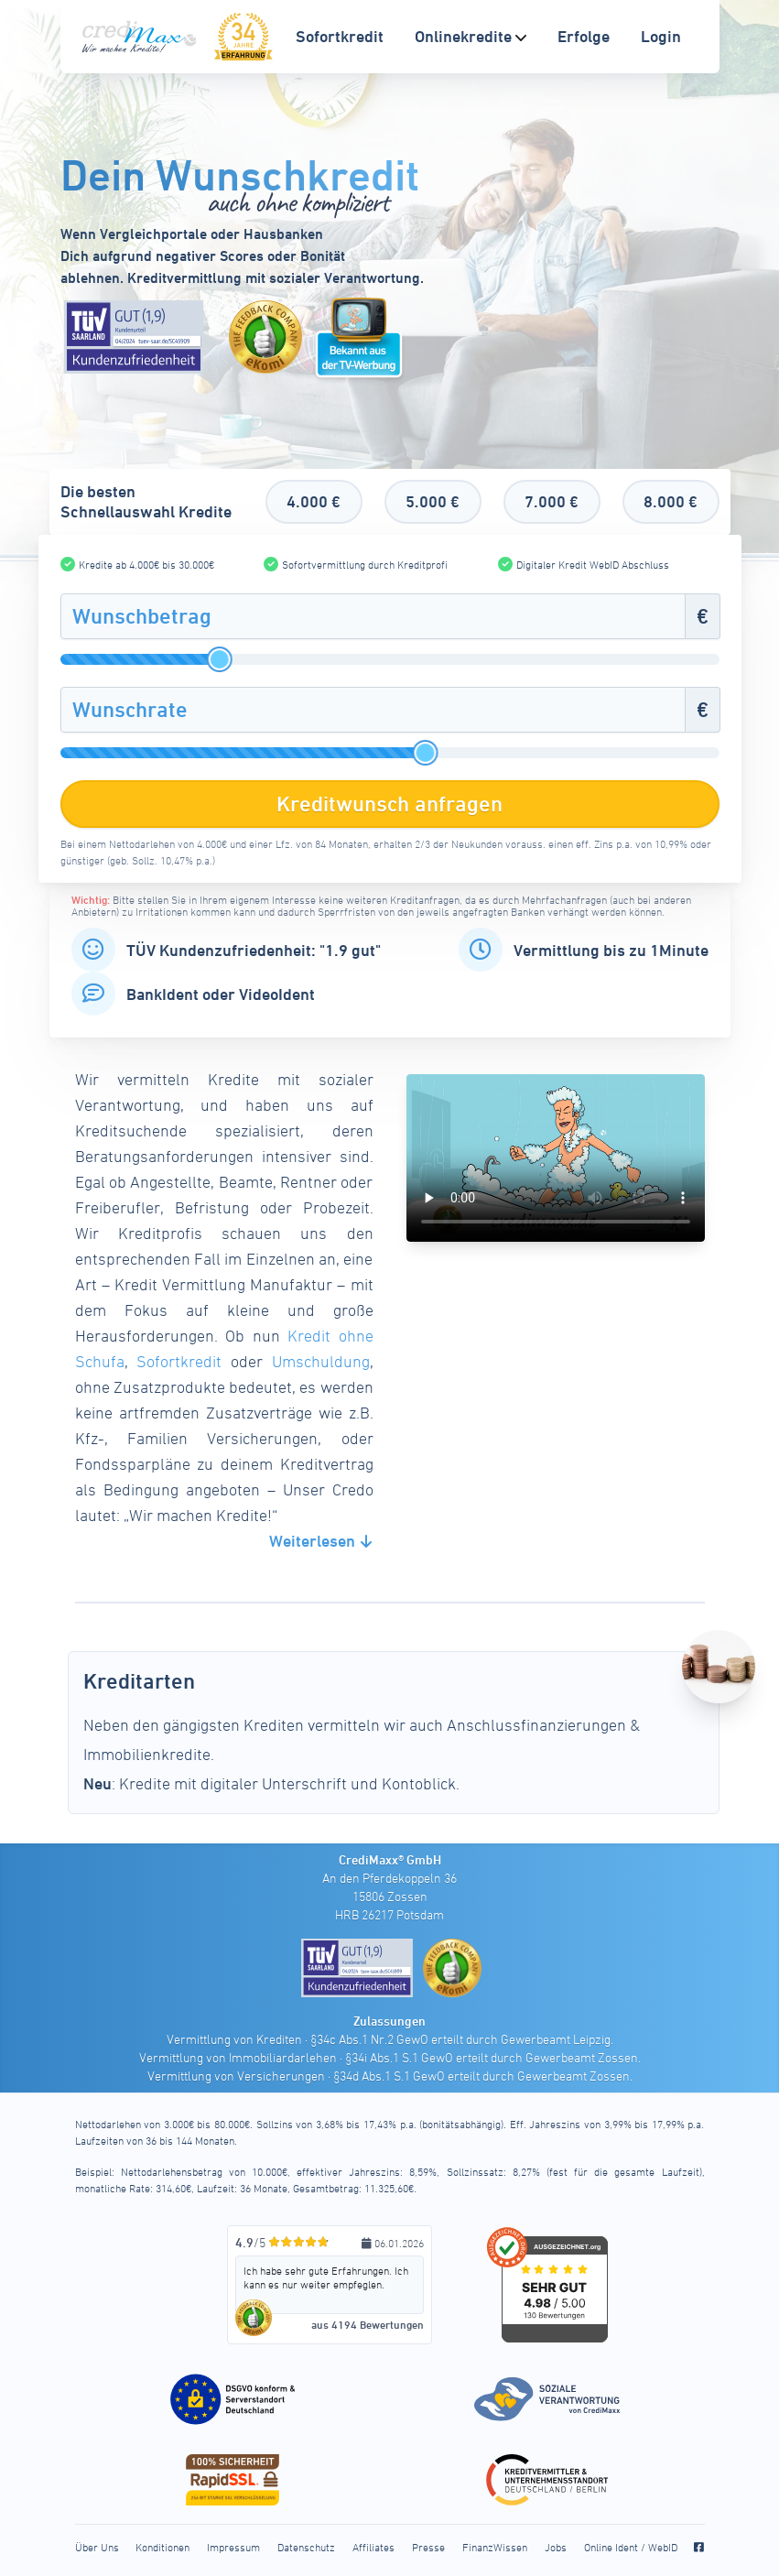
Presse (428, 2546)
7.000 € (552, 501)
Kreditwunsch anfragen (389, 803)
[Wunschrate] (373, 710)
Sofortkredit (179, 1361)
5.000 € (433, 501)
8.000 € (671, 501)
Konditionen (162, 2546)
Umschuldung (321, 1361)
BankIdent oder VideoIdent (220, 994)
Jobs (556, 2546)
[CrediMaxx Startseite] (141, 36)
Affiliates (373, 2546)
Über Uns (97, 2546)
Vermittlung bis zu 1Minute (611, 950)
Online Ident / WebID (630, 2546)
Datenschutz (306, 2546)
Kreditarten (139, 1680)
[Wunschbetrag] (373, 616)
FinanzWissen (494, 2546)
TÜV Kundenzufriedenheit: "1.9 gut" (253, 950)
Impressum (233, 2546)
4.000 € (314, 501)
